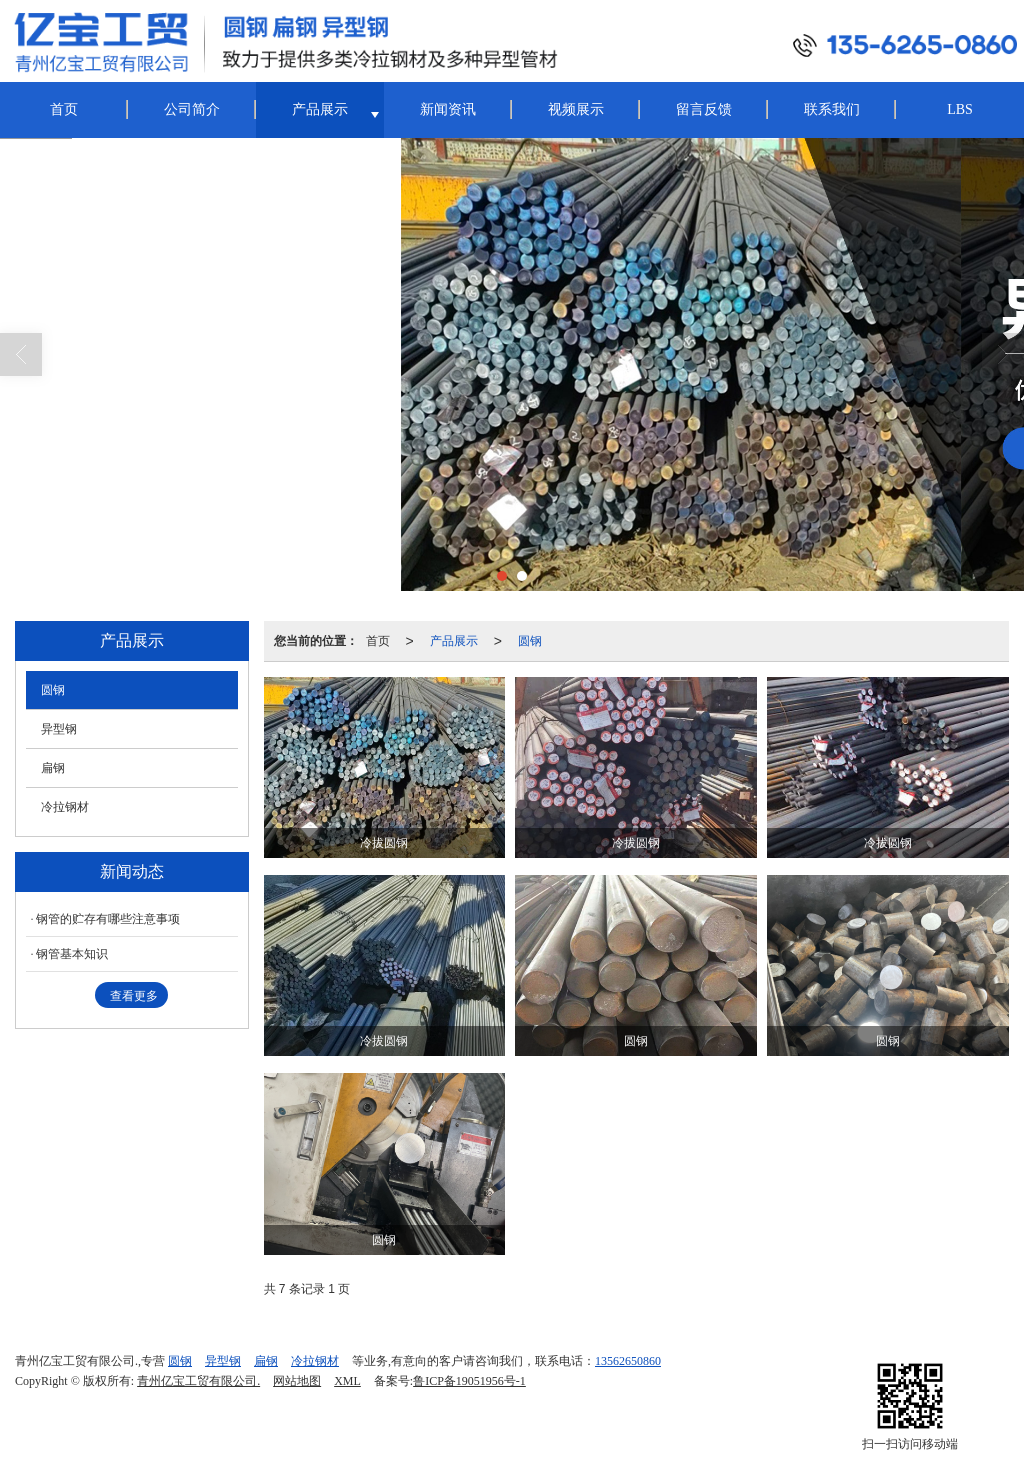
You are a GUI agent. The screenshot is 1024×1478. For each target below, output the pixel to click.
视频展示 (576, 109)
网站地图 (297, 1381)
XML (347, 1381)
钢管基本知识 (72, 954)
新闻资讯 (448, 109)
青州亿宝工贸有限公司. (198, 1381)
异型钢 (59, 729)
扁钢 (53, 768)
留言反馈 (704, 109)
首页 (64, 109)
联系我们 (832, 109)
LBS (960, 109)
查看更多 (134, 996)
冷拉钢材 (65, 807)
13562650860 (628, 1361)
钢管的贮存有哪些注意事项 (108, 919)
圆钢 (530, 641)
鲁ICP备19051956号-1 (469, 1381)
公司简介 (192, 109)
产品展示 (320, 109)
